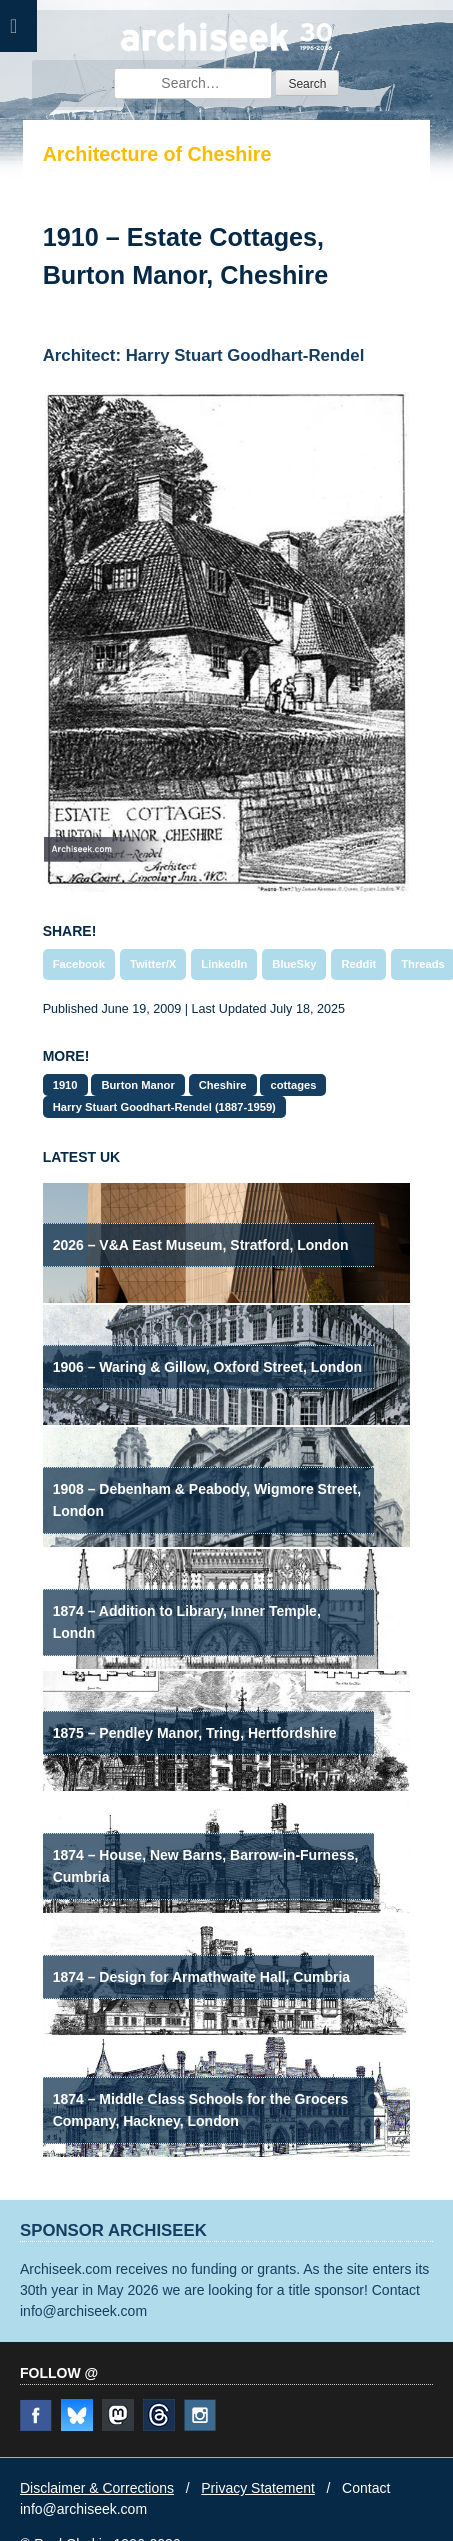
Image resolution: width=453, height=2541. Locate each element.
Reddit (358, 964)
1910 (65, 1085)
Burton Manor (137, 1085)
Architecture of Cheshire (157, 154)
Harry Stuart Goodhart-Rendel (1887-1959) (164, 1107)
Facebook (79, 964)
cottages (293, 1085)
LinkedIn (224, 964)
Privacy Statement (258, 2488)
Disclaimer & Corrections (97, 2488)
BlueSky (294, 964)
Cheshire (223, 1085)
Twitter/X (153, 964)
